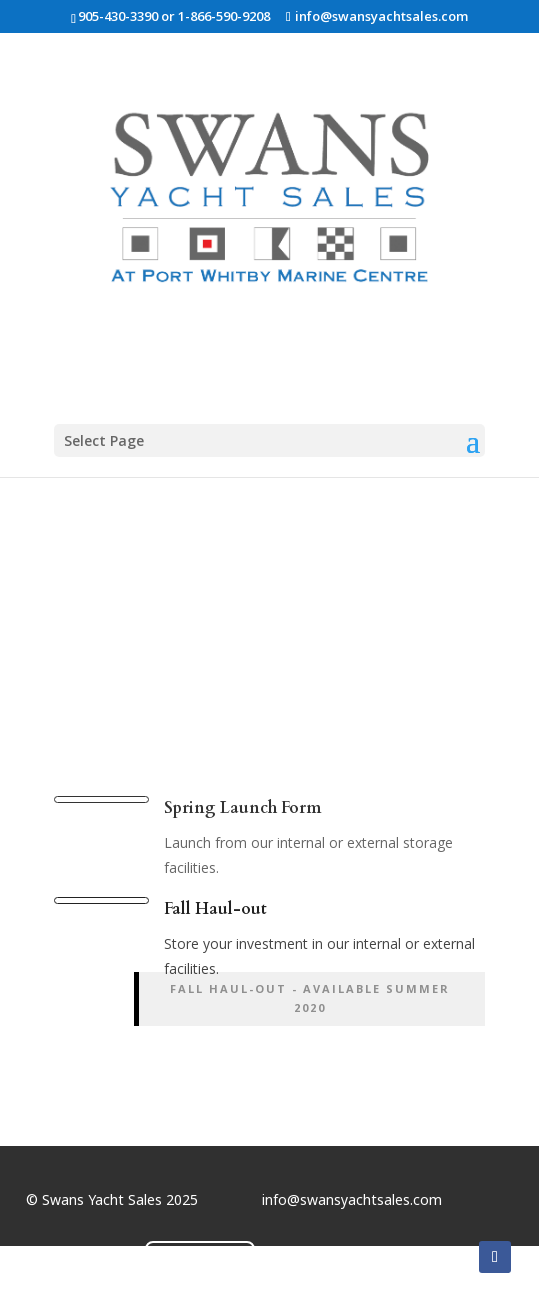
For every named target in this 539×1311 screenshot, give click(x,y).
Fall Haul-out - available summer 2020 (310, 998)
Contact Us (200, 1260)
